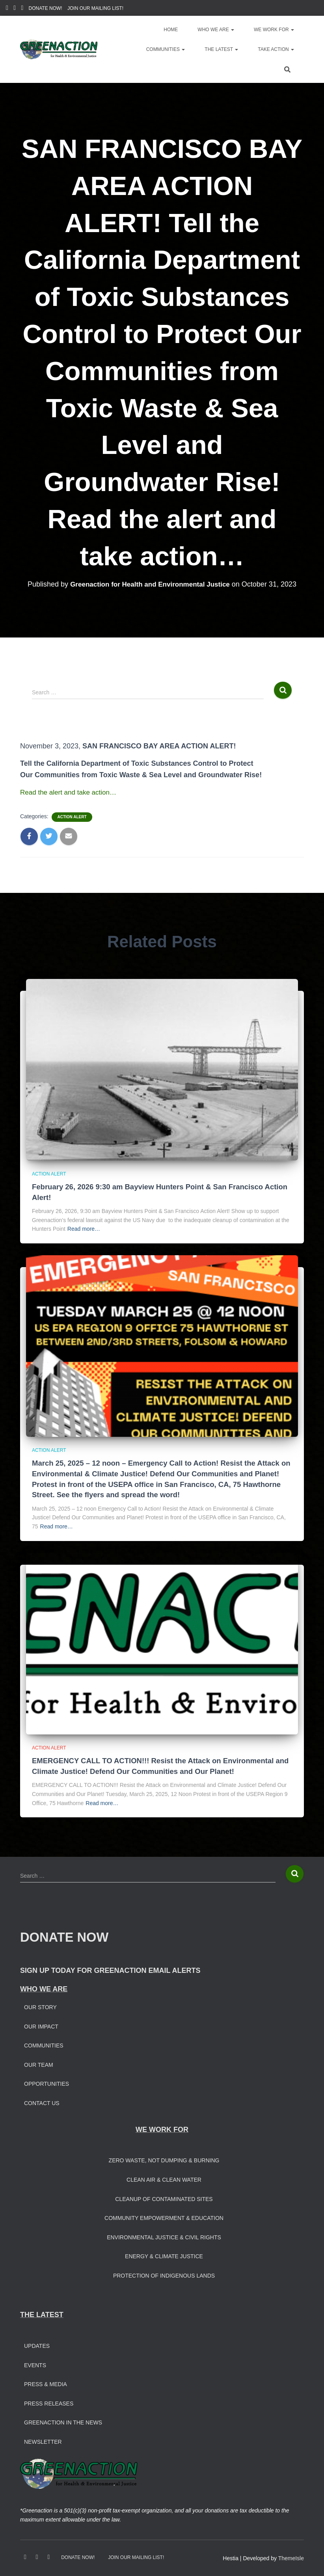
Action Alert (71, 817)
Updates (37, 2346)
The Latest (221, 49)
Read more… (83, 1229)
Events (35, 2365)
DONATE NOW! (45, 8)
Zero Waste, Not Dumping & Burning (164, 2160)
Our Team (38, 2065)
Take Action (276, 49)
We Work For (274, 29)
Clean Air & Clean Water (164, 2180)
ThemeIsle (291, 2558)
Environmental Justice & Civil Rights (164, 2237)
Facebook (7, 9)
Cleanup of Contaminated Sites (163, 2199)
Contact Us (42, 2103)
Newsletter (43, 2442)
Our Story (40, 2007)
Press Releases (48, 2403)
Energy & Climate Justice (164, 2256)
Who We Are (215, 29)
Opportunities (46, 2084)
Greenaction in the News (63, 2422)
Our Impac (39, 2026)
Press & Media (45, 2384)
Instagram (14, 9)
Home (171, 29)
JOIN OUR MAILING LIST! (95, 8)
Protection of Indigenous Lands (164, 2275)
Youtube (22, 9)
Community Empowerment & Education (163, 2218)
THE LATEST (41, 2315)
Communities (165, 49)
